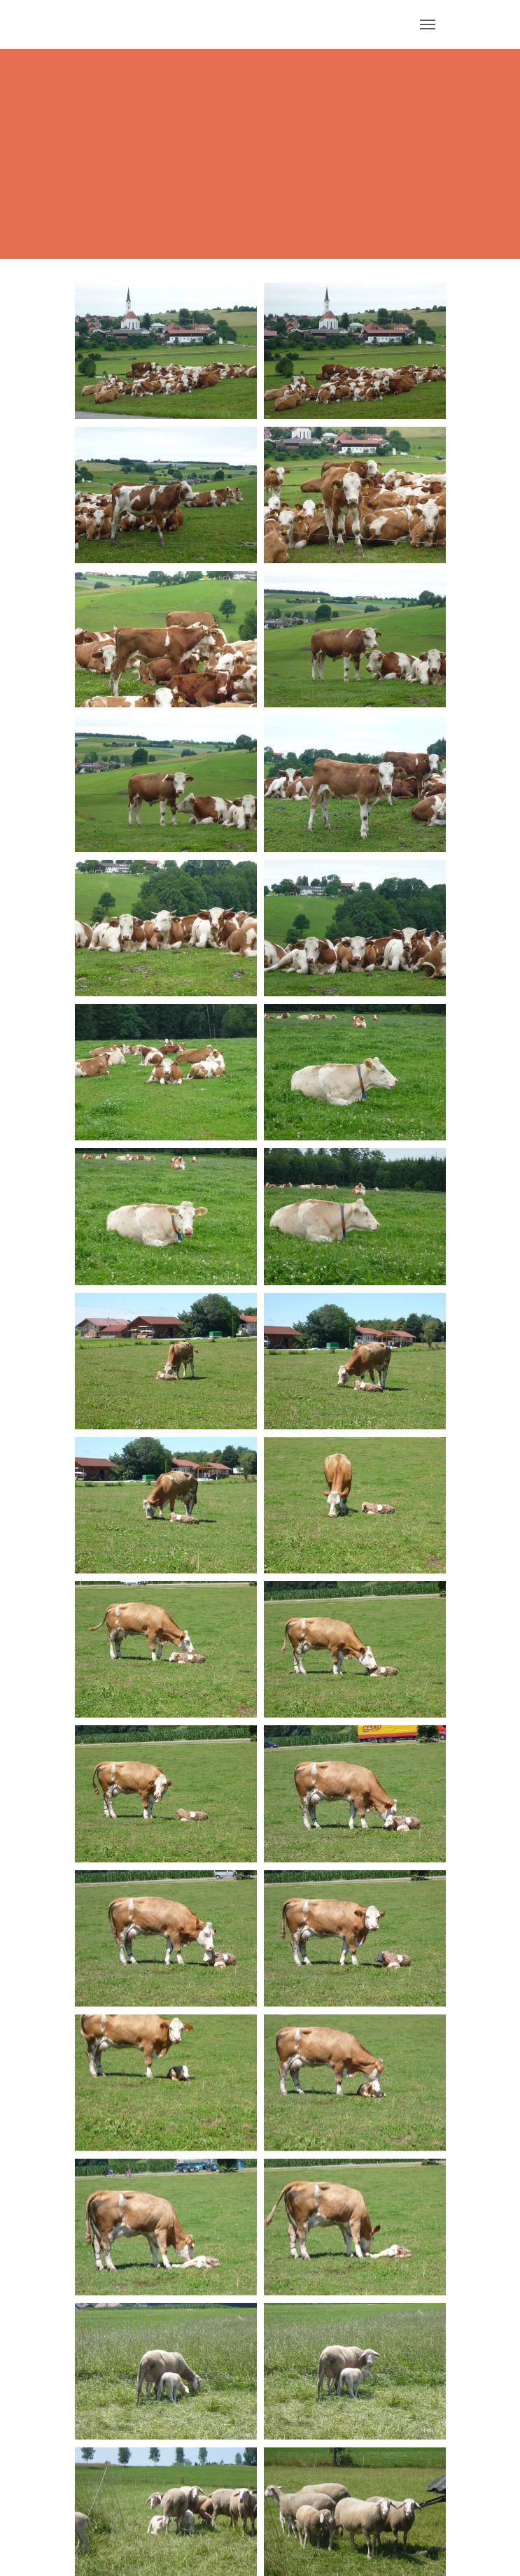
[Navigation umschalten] (427, 24)
